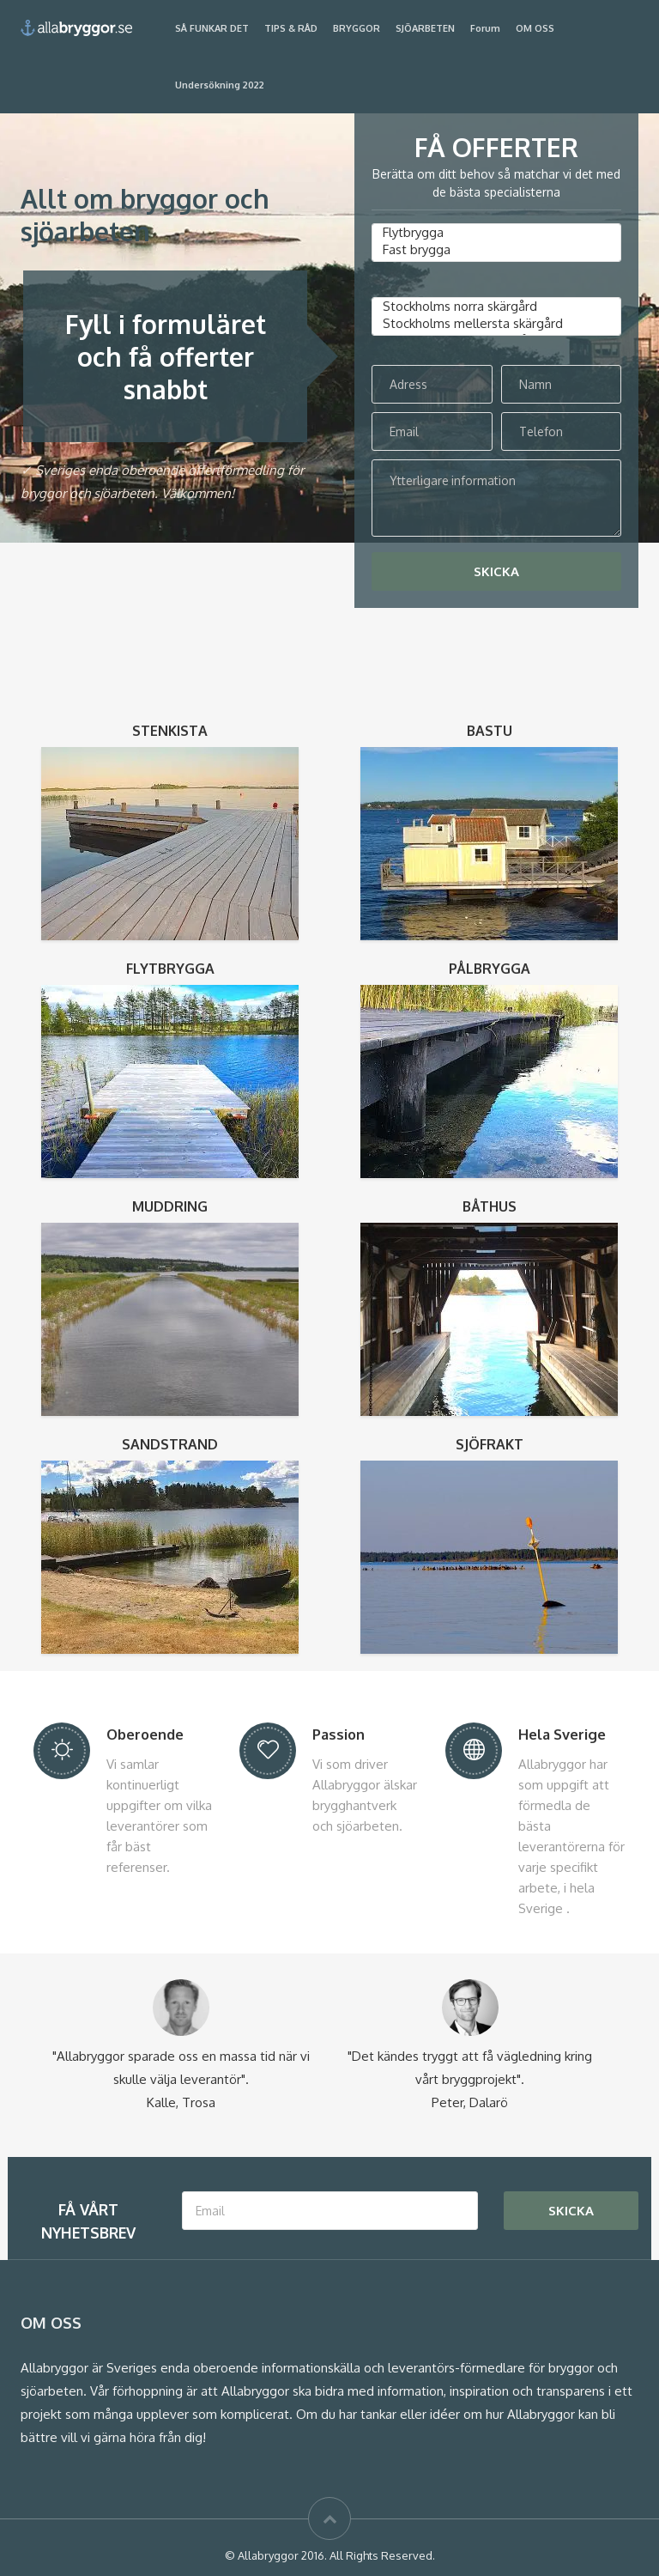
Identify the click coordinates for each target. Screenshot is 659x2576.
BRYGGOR (356, 28)
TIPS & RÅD (290, 28)
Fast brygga (496, 249)
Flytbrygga (496, 232)
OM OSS (535, 28)
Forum (485, 28)
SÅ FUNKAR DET (212, 28)
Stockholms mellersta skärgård (496, 323)
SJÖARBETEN (425, 28)
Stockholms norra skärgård (496, 306)
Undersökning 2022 (219, 85)
